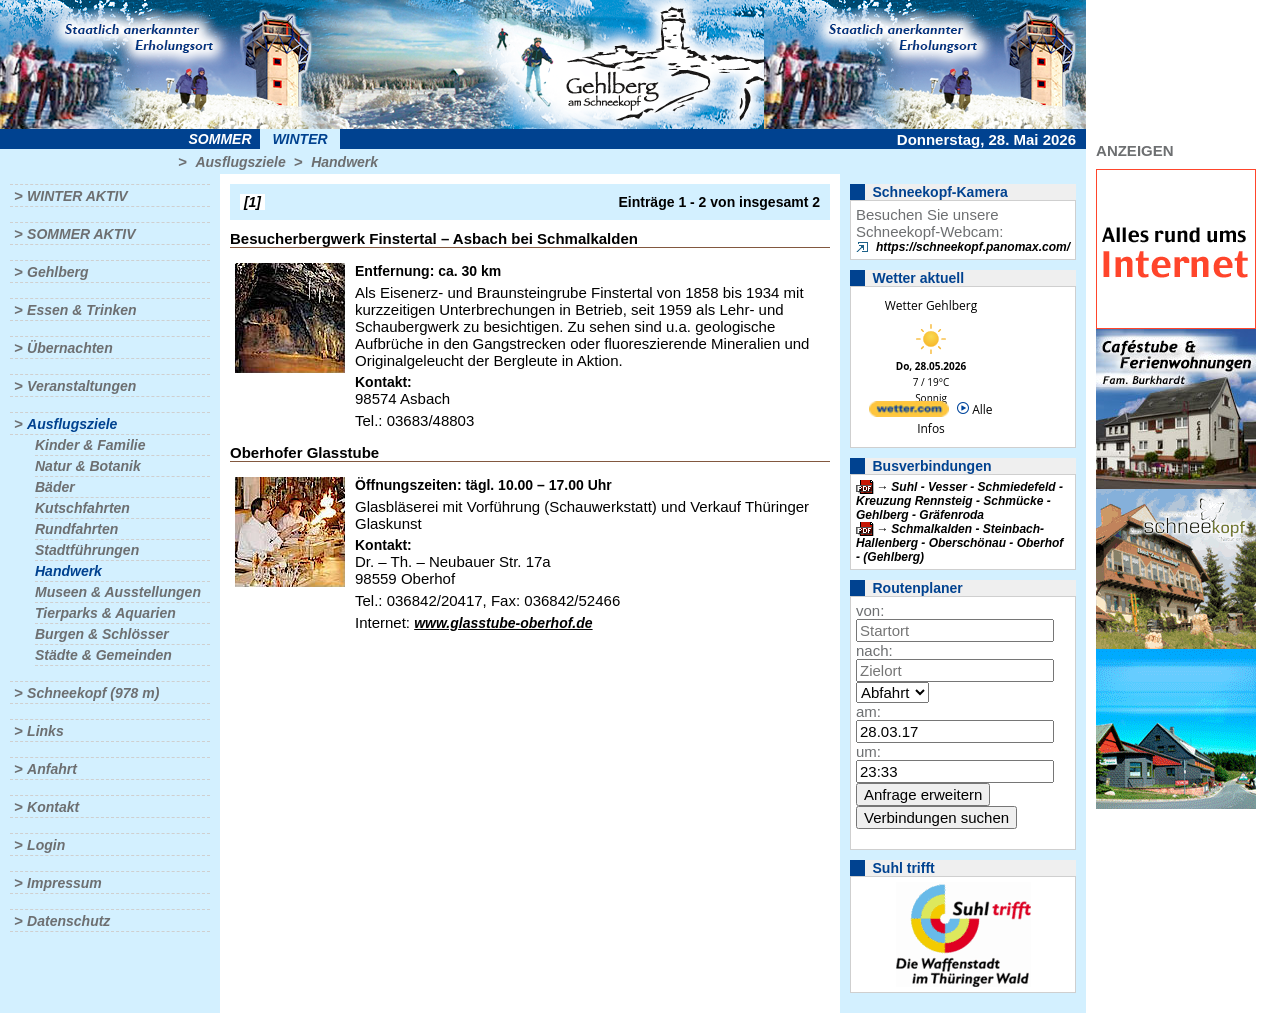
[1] (252, 202)
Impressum (64, 883)
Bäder (55, 487)
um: (868, 751)
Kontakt (53, 807)
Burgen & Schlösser (102, 634)
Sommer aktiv (81, 234)
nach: (874, 650)
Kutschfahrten (82, 508)
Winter (299, 139)
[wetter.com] (909, 412)
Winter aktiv (77, 196)
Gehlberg (57, 272)
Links (45, 731)
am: (868, 711)
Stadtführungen (87, 550)
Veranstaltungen (81, 386)
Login (46, 845)
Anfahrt (52, 769)
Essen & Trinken (81, 310)
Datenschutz (68, 921)
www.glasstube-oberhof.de (503, 623)
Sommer (220, 139)
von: (870, 610)
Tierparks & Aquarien (105, 613)
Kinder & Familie (90, 445)
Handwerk (344, 162)
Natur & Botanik (88, 466)
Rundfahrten (76, 529)
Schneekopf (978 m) (93, 693)
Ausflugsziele (240, 162)
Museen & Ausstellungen (118, 592)
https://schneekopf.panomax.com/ (973, 247)
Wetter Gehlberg (931, 305)
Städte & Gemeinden (103, 655)
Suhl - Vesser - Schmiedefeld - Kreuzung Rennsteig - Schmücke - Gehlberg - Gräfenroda (959, 501)
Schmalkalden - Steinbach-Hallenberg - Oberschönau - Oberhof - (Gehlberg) (959, 543)
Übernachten (70, 348)
